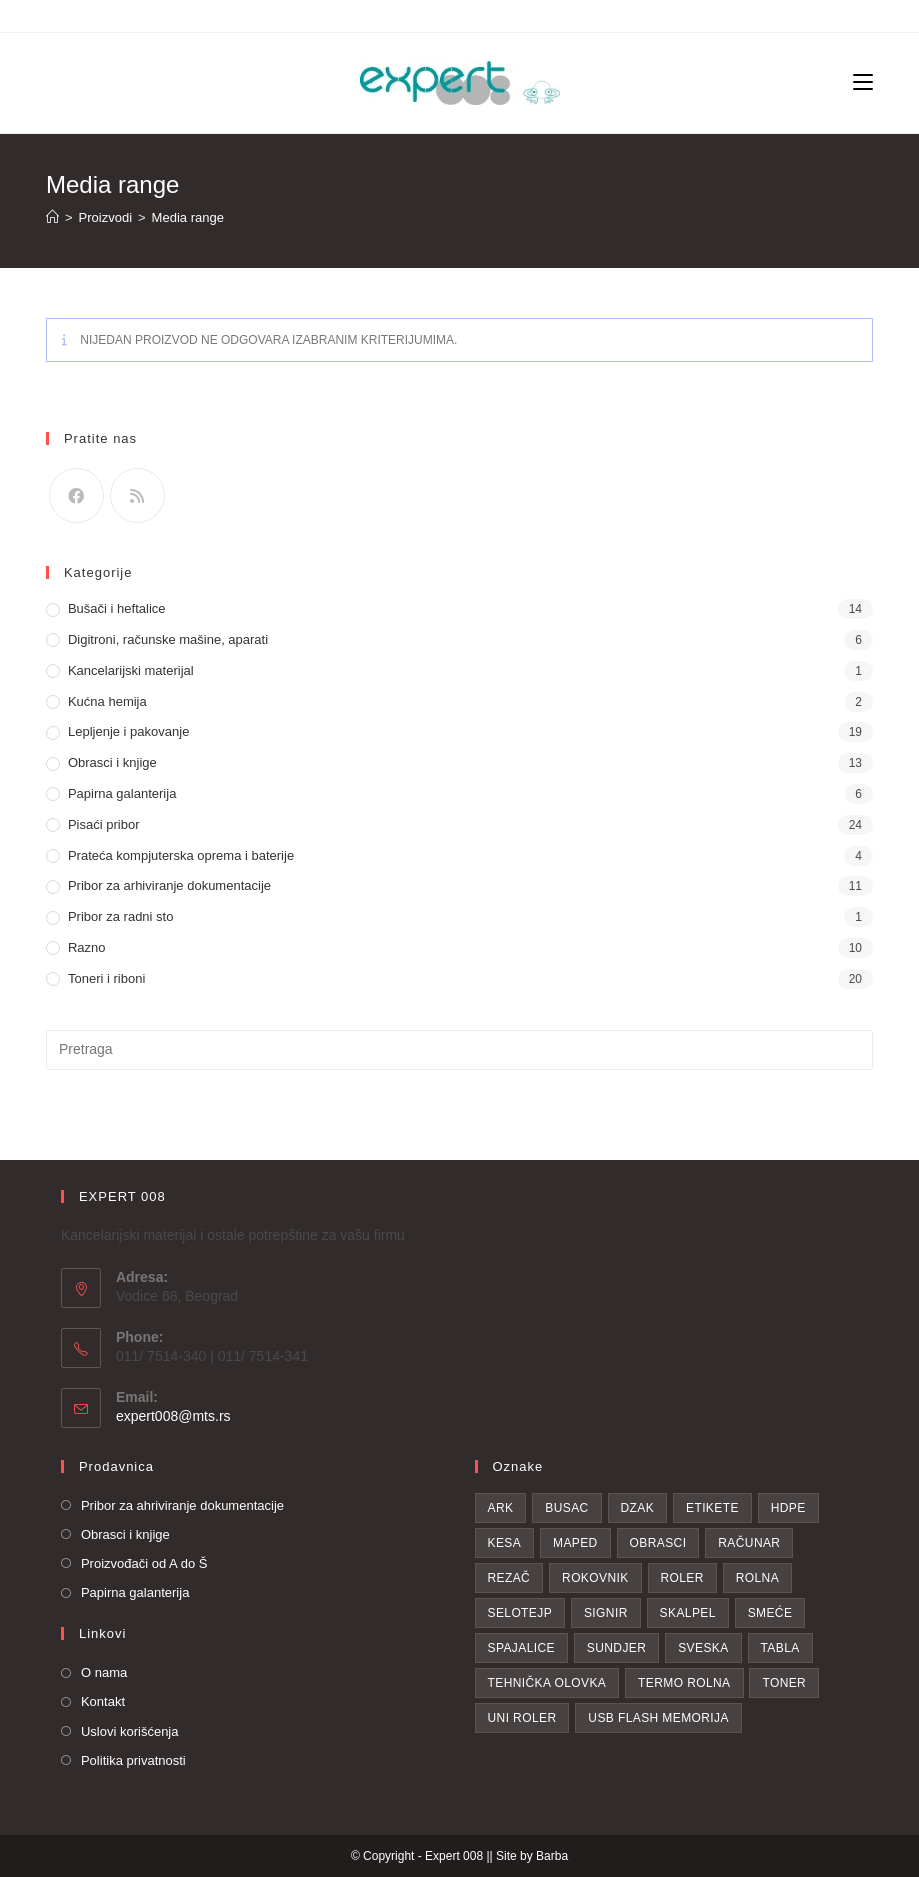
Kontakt (103, 1701)
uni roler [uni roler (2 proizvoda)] (522, 1718)
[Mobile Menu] (863, 83)
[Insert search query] (459, 1050)
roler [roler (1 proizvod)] (682, 1578)
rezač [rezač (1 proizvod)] (509, 1578)
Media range (188, 217)
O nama (104, 1672)
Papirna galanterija (122, 793)
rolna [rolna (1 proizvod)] (757, 1578)
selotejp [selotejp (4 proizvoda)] (520, 1613)
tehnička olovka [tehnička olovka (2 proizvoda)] (547, 1683)
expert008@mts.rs (173, 1416)
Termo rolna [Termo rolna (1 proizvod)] (684, 1683)
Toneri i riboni (106, 978)
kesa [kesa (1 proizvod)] (505, 1543)
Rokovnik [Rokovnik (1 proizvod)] (595, 1578)
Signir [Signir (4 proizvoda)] (606, 1613)
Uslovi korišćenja (130, 1731)
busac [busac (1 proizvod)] (566, 1508)
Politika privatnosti (133, 1760)
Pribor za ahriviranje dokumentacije (182, 1505)
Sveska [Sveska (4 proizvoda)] (703, 1648)
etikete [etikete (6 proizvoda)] (712, 1508)
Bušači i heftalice (117, 608)
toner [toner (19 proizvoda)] (784, 1683)
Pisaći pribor (104, 824)
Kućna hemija (107, 701)
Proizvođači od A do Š (144, 1563)
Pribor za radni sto (121, 916)
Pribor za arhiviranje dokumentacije (169, 885)
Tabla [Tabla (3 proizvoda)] (780, 1648)
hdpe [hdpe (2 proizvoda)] (788, 1508)
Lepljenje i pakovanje (128, 731)
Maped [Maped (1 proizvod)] (575, 1543)
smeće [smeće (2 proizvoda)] (770, 1613)
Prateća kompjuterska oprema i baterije (181, 855)
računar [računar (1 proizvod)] (749, 1543)
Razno (87, 947)
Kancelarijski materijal (131, 670)
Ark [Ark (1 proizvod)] (501, 1508)
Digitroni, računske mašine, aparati (168, 639)
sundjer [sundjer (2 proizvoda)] (616, 1648)
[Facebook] (76, 495)
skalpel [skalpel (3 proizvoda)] (688, 1613)
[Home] (52, 217)
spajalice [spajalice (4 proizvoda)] (521, 1648)
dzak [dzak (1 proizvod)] (638, 1508)
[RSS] (137, 495)
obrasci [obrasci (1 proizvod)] (658, 1543)
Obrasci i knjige (112, 762)
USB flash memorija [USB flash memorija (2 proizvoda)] (658, 1718)
